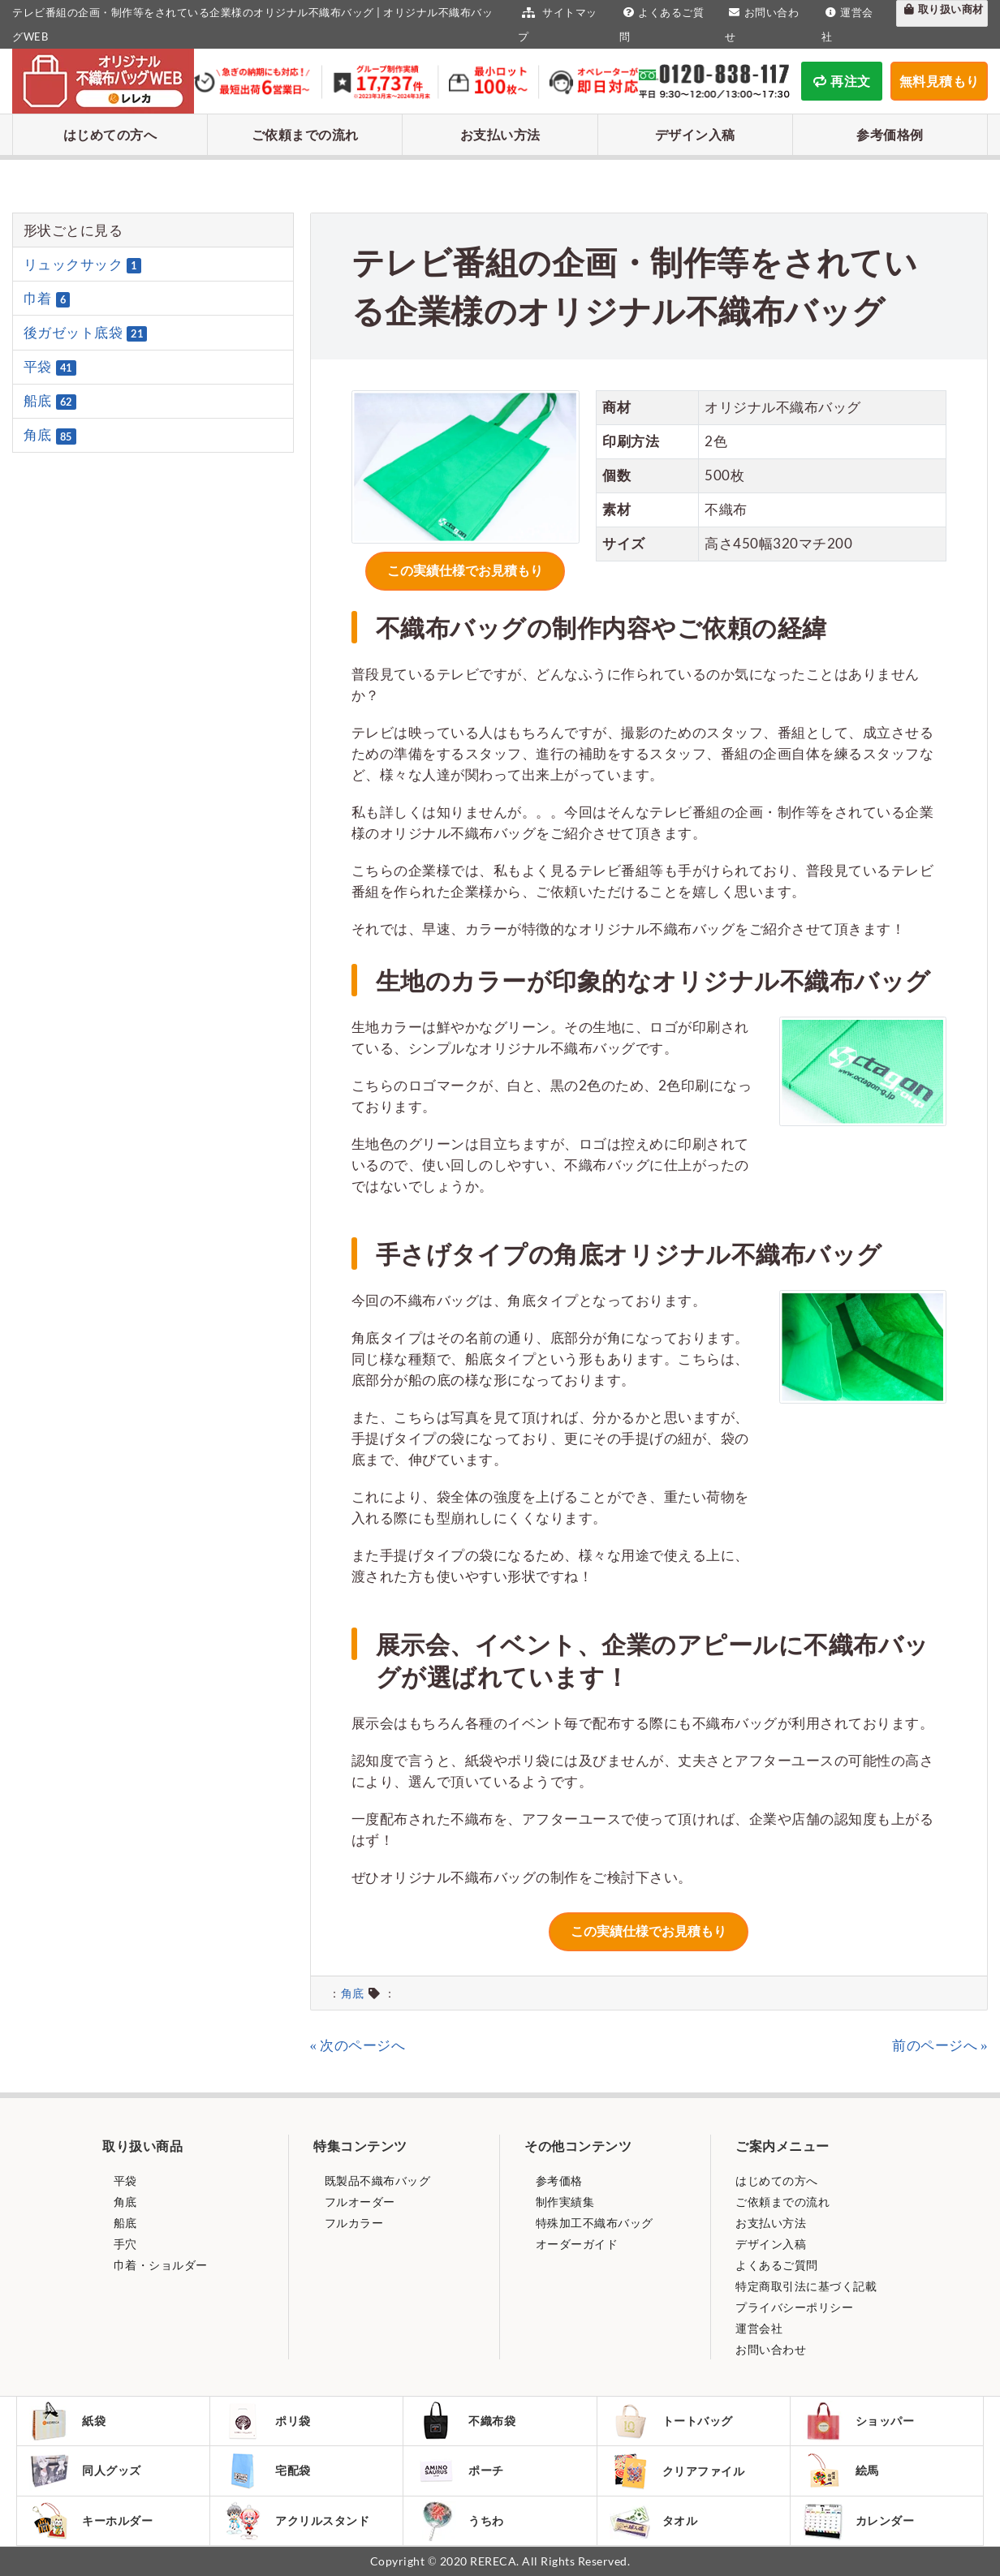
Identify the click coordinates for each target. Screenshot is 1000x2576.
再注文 (842, 80)
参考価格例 (890, 134)
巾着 (47, 298)
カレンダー (859, 2521)
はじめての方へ (110, 134)
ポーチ (460, 2470)
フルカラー (352, 2223)
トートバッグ (671, 2421)
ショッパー (859, 2421)
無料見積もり (939, 80)
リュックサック (82, 264)
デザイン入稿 (695, 134)
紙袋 (67, 2421)
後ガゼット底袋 (86, 333)
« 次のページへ (358, 2044)
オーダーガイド (575, 2244)
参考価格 (557, 2180)
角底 (352, 1993)
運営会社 (758, 2328)
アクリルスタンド (295, 2521)
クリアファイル (677, 2471)
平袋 (50, 367)
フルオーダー (358, 2201)
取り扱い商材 (942, 8)
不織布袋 (465, 2421)
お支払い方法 (500, 134)
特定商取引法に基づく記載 (806, 2286)
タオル (654, 2521)
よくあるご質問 (776, 2265)
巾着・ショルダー (159, 2265)
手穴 (123, 2244)
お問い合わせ (770, 2349)
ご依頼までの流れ (305, 134)
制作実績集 (563, 2201)
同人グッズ (85, 2470)
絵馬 (841, 2470)
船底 (50, 401)
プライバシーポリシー (794, 2307)
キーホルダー (91, 2521)
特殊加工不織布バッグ (592, 2223)
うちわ (460, 2521)
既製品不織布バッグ (375, 2180)
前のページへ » (940, 2044)
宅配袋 (266, 2470)
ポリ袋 (266, 2421)
